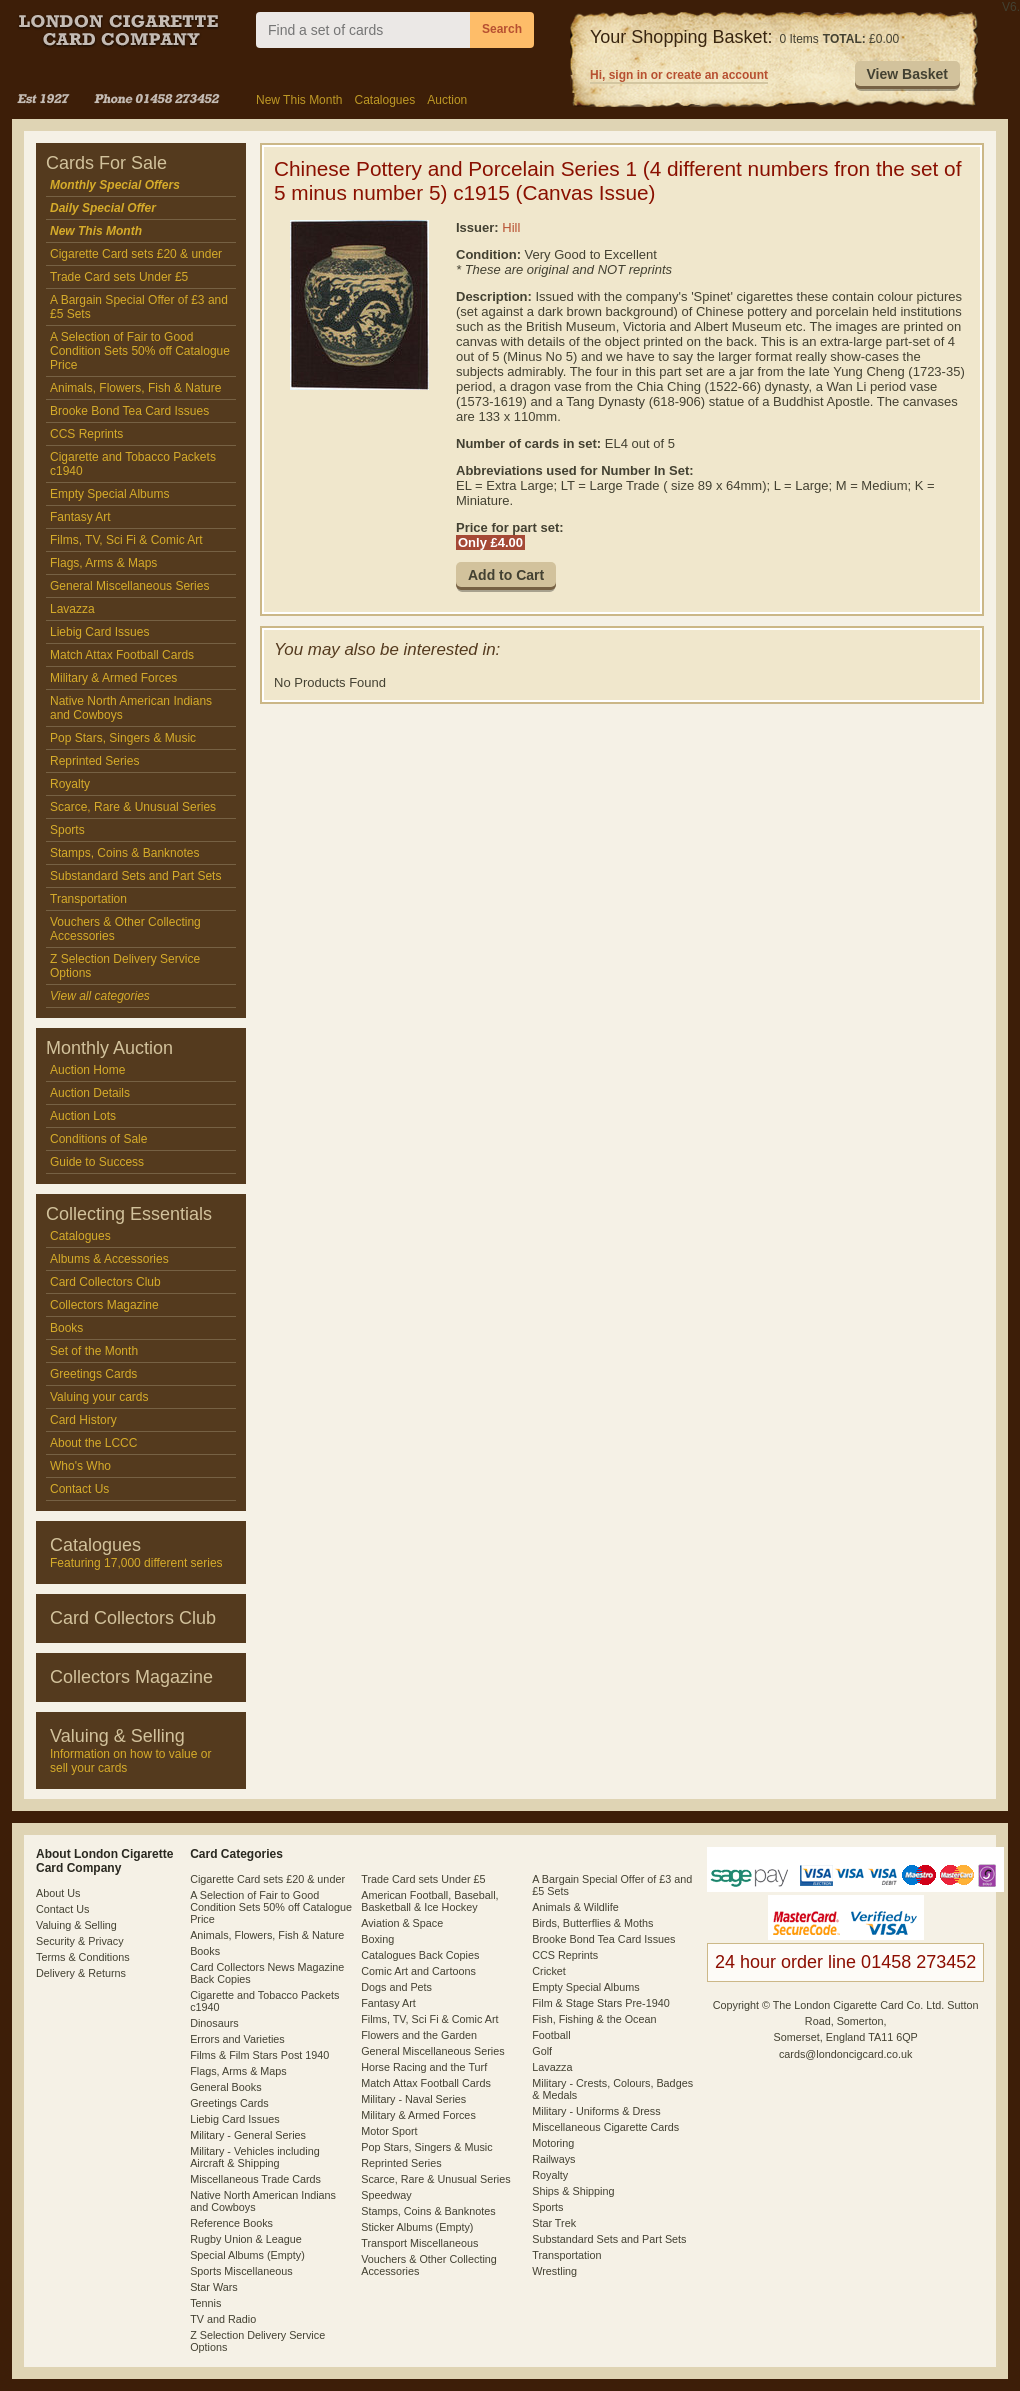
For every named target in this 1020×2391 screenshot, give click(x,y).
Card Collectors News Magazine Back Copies (267, 1973)
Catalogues (384, 100)
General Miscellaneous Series (129, 586)
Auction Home (87, 1070)
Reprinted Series (94, 761)
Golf (542, 2051)
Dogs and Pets (396, 1987)
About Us (58, 1893)
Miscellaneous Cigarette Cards (605, 2127)
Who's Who (80, 1466)
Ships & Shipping (573, 2191)
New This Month (299, 100)
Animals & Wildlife (575, 1907)
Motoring (553, 2143)
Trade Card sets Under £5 (119, 277)
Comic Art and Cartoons (418, 1971)
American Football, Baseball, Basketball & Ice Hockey (429, 1901)
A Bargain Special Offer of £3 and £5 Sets (139, 307)
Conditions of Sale (98, 1139)
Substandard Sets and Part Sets (135, 876)
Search (502, 29)
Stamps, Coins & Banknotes (124, 853)
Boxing (377, 1939)
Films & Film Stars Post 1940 (259, 2055)
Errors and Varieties (237, 2039)
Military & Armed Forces (113, 678)
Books (66, 1328)
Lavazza (72, 609)
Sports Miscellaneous (241, 2271)
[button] (907, 75)
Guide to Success (97, 1162)
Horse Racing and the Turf (424, 2067)
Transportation (88, 899)
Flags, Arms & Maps (103, 563)
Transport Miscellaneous (419, 2243)
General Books (225, 2087)
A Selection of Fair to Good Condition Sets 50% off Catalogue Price (140, 351)
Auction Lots (83, 1116)
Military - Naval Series (413, 2099)
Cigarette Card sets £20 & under (136, 254)
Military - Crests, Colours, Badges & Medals (612, 2089)
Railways (553, 2159)
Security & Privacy (80, 1941)
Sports (67, 830)
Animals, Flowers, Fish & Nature (135, 388)
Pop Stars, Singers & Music (123, 738)
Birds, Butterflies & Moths (592, 1923)
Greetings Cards (93, 1374)
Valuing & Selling (76, 1925)
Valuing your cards (99, 1397)
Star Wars (214, 2287)
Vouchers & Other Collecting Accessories (125, 929)
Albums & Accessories (109, 1259)
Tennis (205, 2303)
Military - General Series (248, 2135)
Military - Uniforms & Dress (596, 2111)
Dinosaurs (214, 2023)
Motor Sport (389, 2131)
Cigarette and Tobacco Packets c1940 (133, 464)
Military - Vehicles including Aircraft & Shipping (255, 2157)
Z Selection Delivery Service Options (125, 966)
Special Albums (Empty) (247, 2255)
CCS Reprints (86, 434)
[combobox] (363, 30)
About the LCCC (93, 1443)
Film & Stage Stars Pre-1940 (600, 2003)
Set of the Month (94, 1351)
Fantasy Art (80, 517)
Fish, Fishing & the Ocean (594, 2019)
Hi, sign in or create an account (679, 75)
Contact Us (79, 1489)
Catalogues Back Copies (420, 1955)
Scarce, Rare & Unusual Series (133, 807)
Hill (511, 227)
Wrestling (554, 2271)
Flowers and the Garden (419, 2035)
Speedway (386, 2195)
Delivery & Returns (81, 1973)
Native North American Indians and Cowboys (131, 708)
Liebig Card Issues (99, 632)
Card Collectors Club (105, 1282)
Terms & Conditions (83, 1957)
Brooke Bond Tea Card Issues (129, 411)
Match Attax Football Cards (122, 655)
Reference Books (231, 2223)
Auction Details (90, 1093)
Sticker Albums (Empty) (417, 2227)
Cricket (549, 1971)
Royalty (70, 784)
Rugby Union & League (246, 2239)
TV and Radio (223, 2319)
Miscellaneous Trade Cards (255, 2179)
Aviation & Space (402, 1923)
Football (551, 2035)
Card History (83, 1420)
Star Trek (554, 2223)
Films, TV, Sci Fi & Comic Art (126, 540)
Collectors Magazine (104, 1305)
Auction (447, 100)
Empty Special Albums (109, 494)
